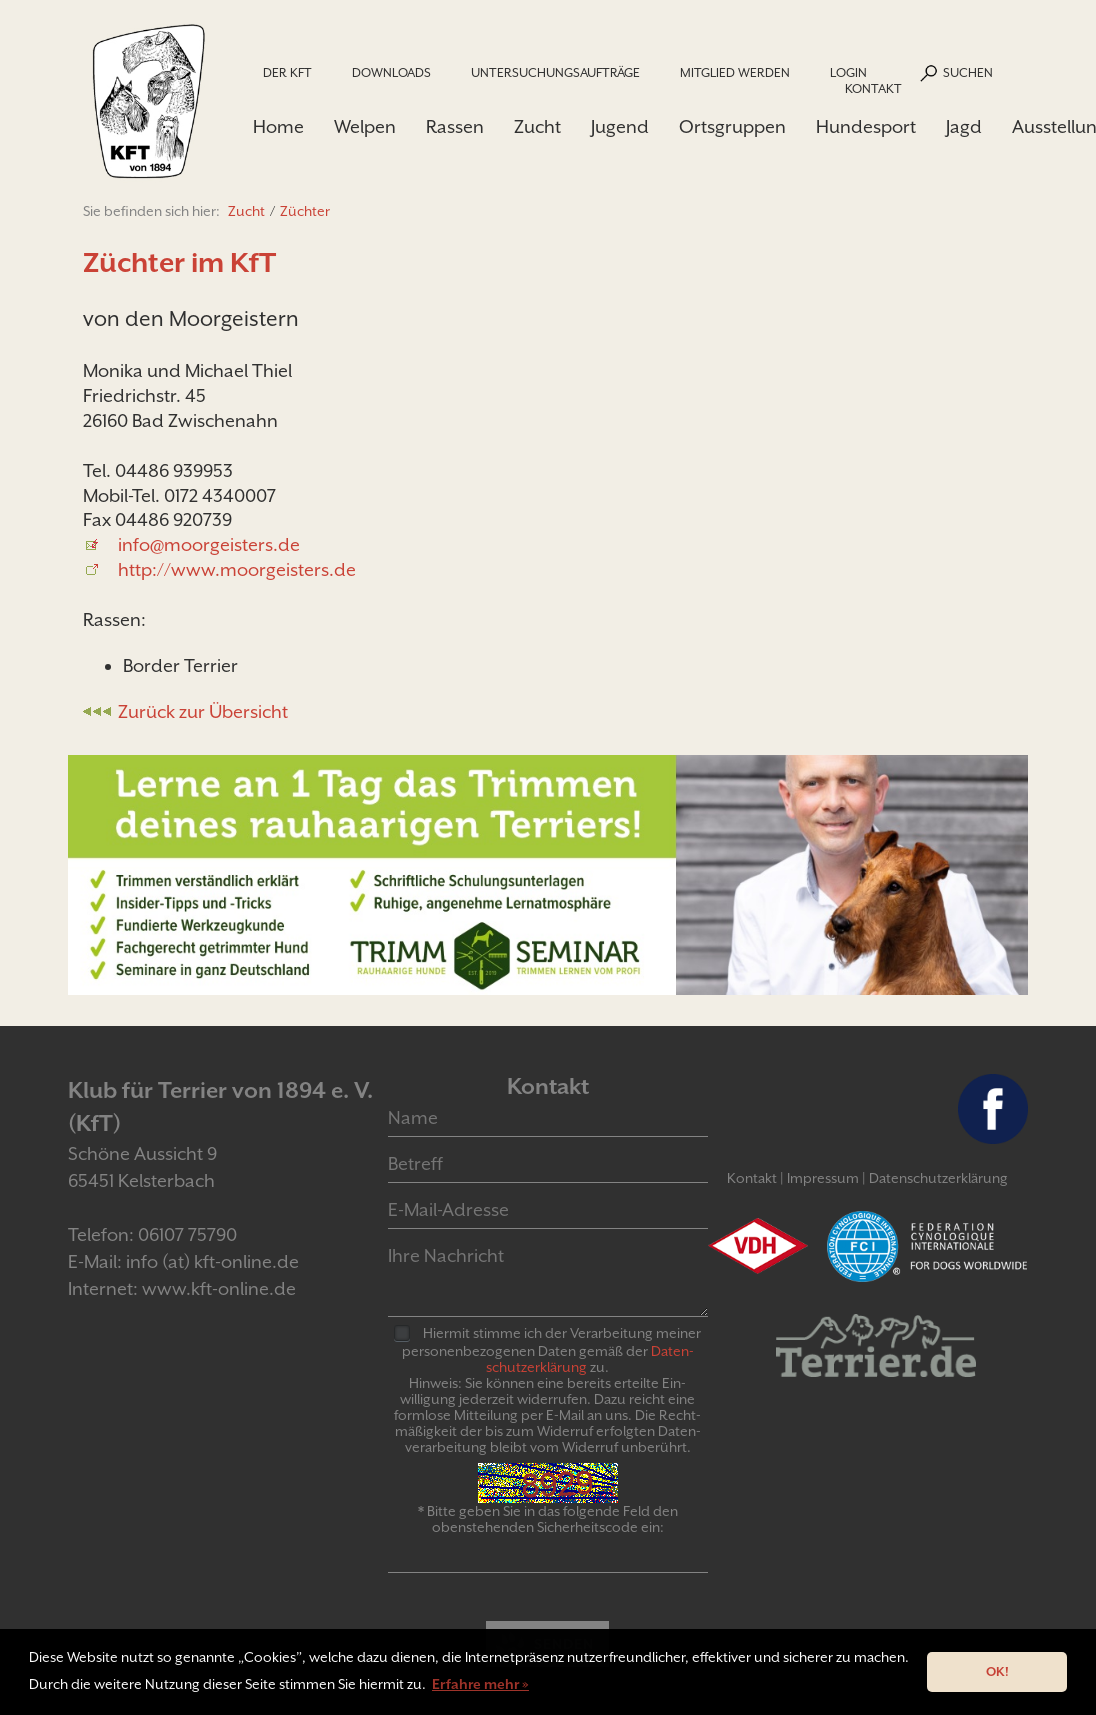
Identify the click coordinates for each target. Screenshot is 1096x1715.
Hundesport (866, 126)
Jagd (964, 126)
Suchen (968, 72)
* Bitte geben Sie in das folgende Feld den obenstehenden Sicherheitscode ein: (548, 1519)
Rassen (455, 126)
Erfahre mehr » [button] (480, 1684)
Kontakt (873, 88)
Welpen (365, 126)
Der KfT (287, 72)
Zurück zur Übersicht (203, 711)
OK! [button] (997, 1671)
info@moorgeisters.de (209, 544)
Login (848, 72)
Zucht (537, 126)
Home (278, 126)
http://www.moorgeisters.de (237, 569)
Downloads (391, 72)
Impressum (823, 1178)
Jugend (620, 126)
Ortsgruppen (732, 126)
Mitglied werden (735, 72)
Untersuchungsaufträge (555, 72)
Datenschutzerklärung (938, 1178)
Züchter (305, 211)
